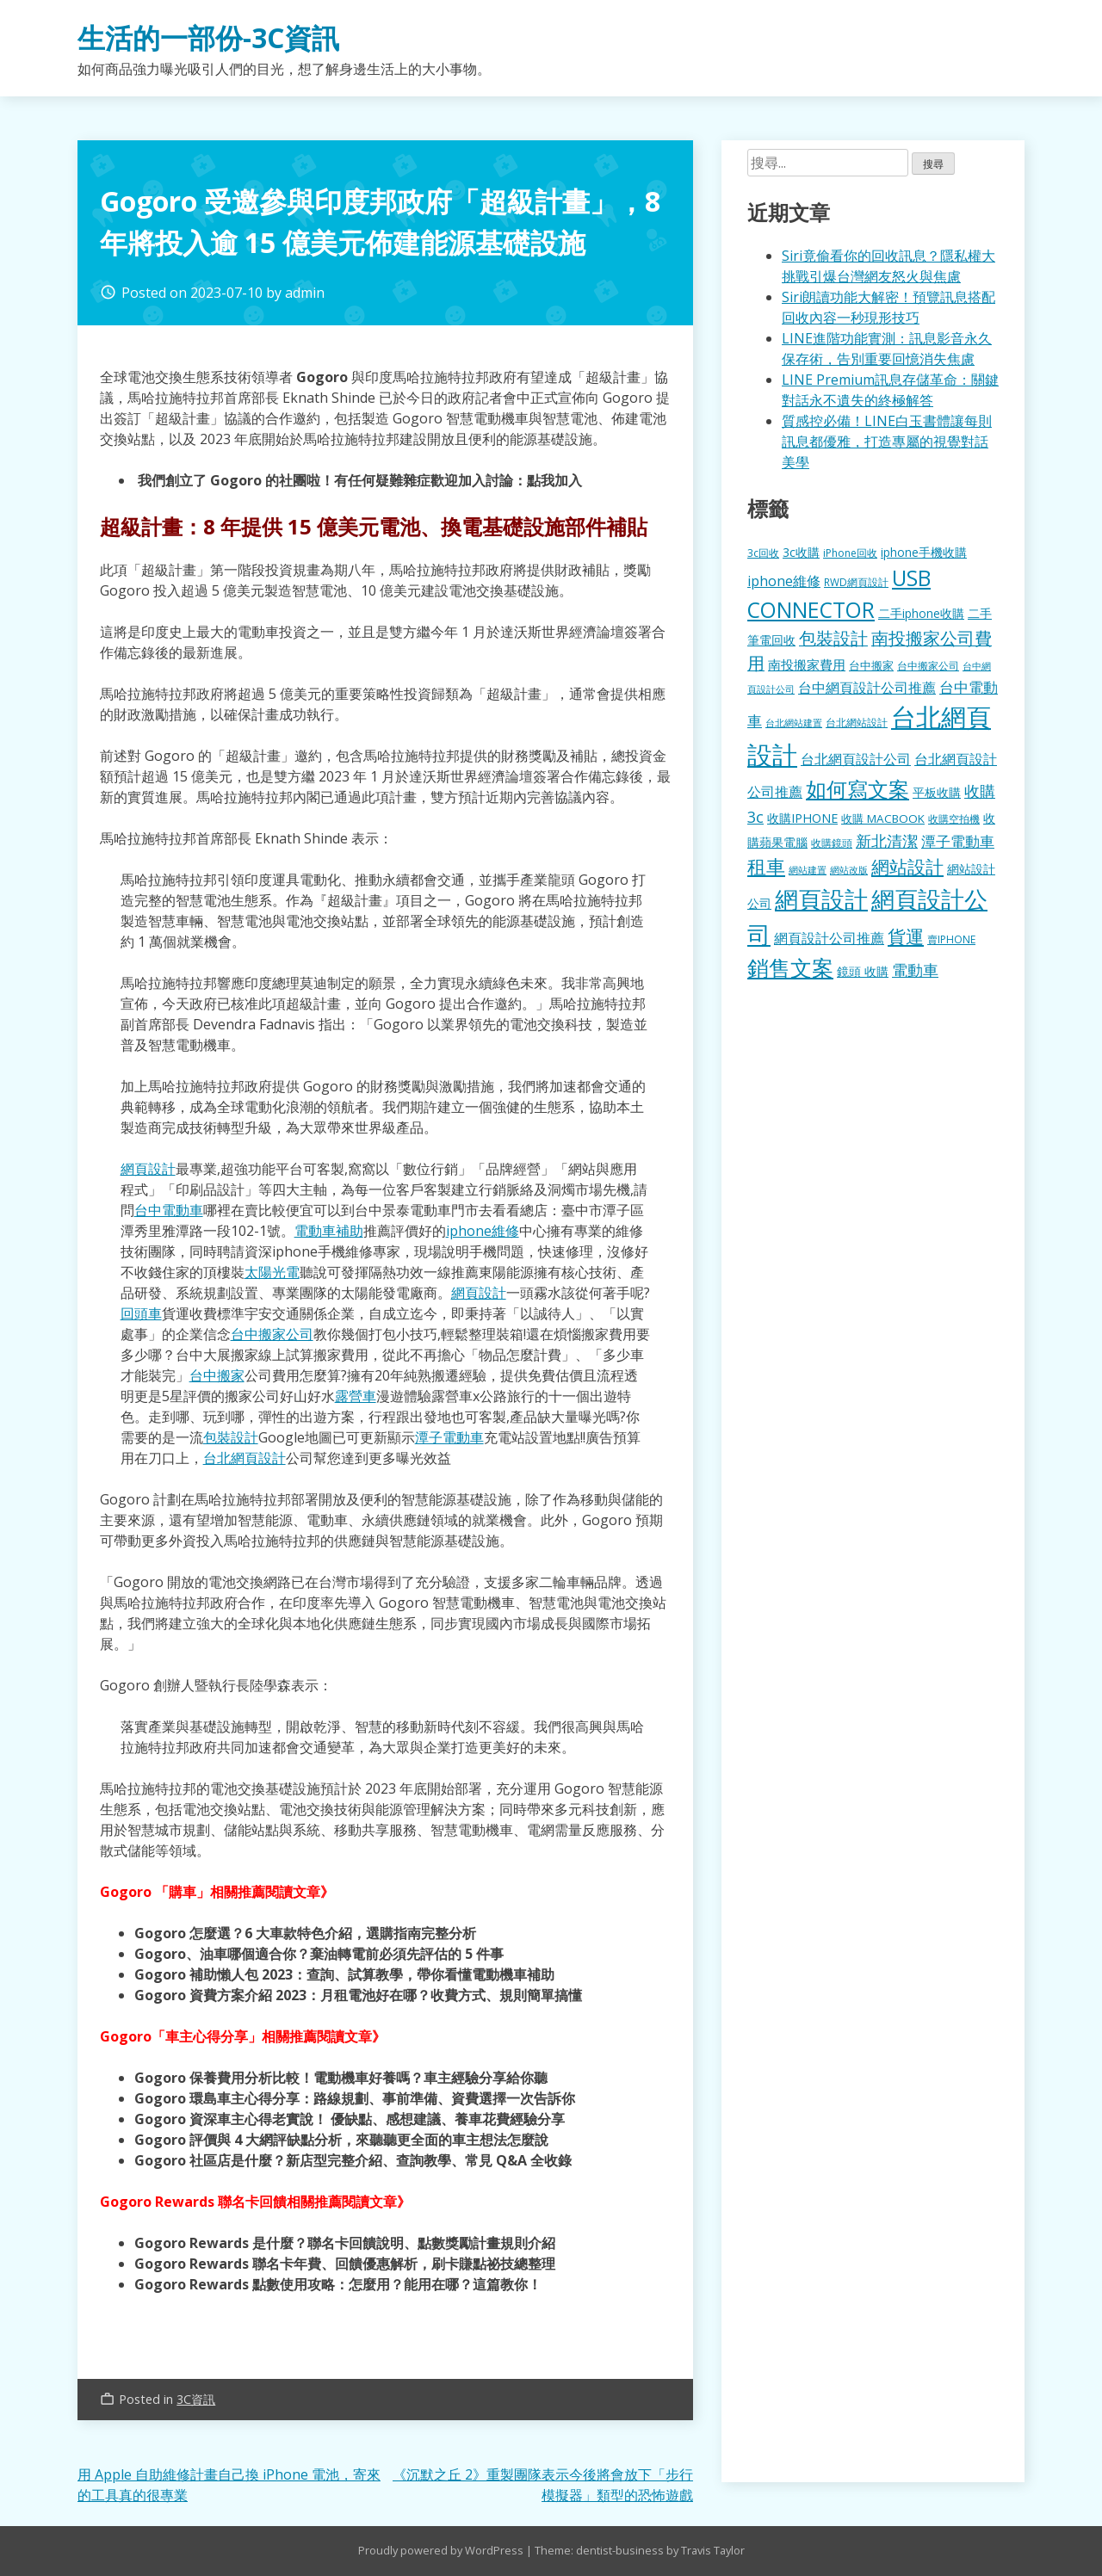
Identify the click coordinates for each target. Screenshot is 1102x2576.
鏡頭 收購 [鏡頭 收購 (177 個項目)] (862, 971)
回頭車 (141, 1313)
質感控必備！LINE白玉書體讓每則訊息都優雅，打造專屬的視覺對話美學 (887, 441)
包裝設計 (230, 1437)
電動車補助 (328, 1230)
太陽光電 (272, 1272)
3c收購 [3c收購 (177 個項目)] (801, 552)
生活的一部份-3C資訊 (208, 37)
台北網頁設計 (244, 1458)
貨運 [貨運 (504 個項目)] (906, 936)
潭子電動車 (449, 1437)
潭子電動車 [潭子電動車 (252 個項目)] (957, 841)
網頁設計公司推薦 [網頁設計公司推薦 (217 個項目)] (829, 938)
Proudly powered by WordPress (442, 2550)
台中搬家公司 (272, 1334)
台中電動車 (168, 1210)
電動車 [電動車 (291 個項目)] (915, 970)
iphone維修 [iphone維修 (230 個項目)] (783, 580)
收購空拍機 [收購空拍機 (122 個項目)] (954, 818)
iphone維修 (482, 1230)
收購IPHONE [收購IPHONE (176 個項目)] (802, 818)
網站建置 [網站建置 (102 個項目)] (807, 870)
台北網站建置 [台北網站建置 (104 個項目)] (793, 722)
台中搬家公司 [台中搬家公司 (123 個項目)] (928, 665)
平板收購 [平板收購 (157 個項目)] (937, 792)
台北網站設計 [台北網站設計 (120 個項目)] (857, 722)
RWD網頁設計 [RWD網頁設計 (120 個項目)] (856, 582)
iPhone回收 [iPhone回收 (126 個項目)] (850, 553)
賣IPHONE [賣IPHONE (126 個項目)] (951, 939)
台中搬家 (217, 1375)
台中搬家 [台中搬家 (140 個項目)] (871, 665)
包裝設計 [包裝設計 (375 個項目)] (833, 638)
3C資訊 (195, 2399)
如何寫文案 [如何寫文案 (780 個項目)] (857, 789)
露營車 (355, 1396)
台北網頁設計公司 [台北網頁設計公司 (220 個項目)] (856, 759)
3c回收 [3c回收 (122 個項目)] (763, 552)
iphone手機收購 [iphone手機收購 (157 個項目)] (924, 552)
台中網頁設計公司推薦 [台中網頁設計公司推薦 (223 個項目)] (867, 687)
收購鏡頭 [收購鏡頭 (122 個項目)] (831, 842)
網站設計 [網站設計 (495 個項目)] (907, 866)
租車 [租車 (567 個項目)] (766, 866)
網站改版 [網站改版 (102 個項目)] (849, 870)
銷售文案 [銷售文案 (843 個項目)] (790, 967)
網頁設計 (148, 1168)
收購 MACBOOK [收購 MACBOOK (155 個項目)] (883, 818)
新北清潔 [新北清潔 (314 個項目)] (887, 840)
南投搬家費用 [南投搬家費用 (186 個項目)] (806, 664)
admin (305, 292)
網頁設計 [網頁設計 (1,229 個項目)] (821, 899)
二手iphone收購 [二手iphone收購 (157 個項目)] (921, 613)
